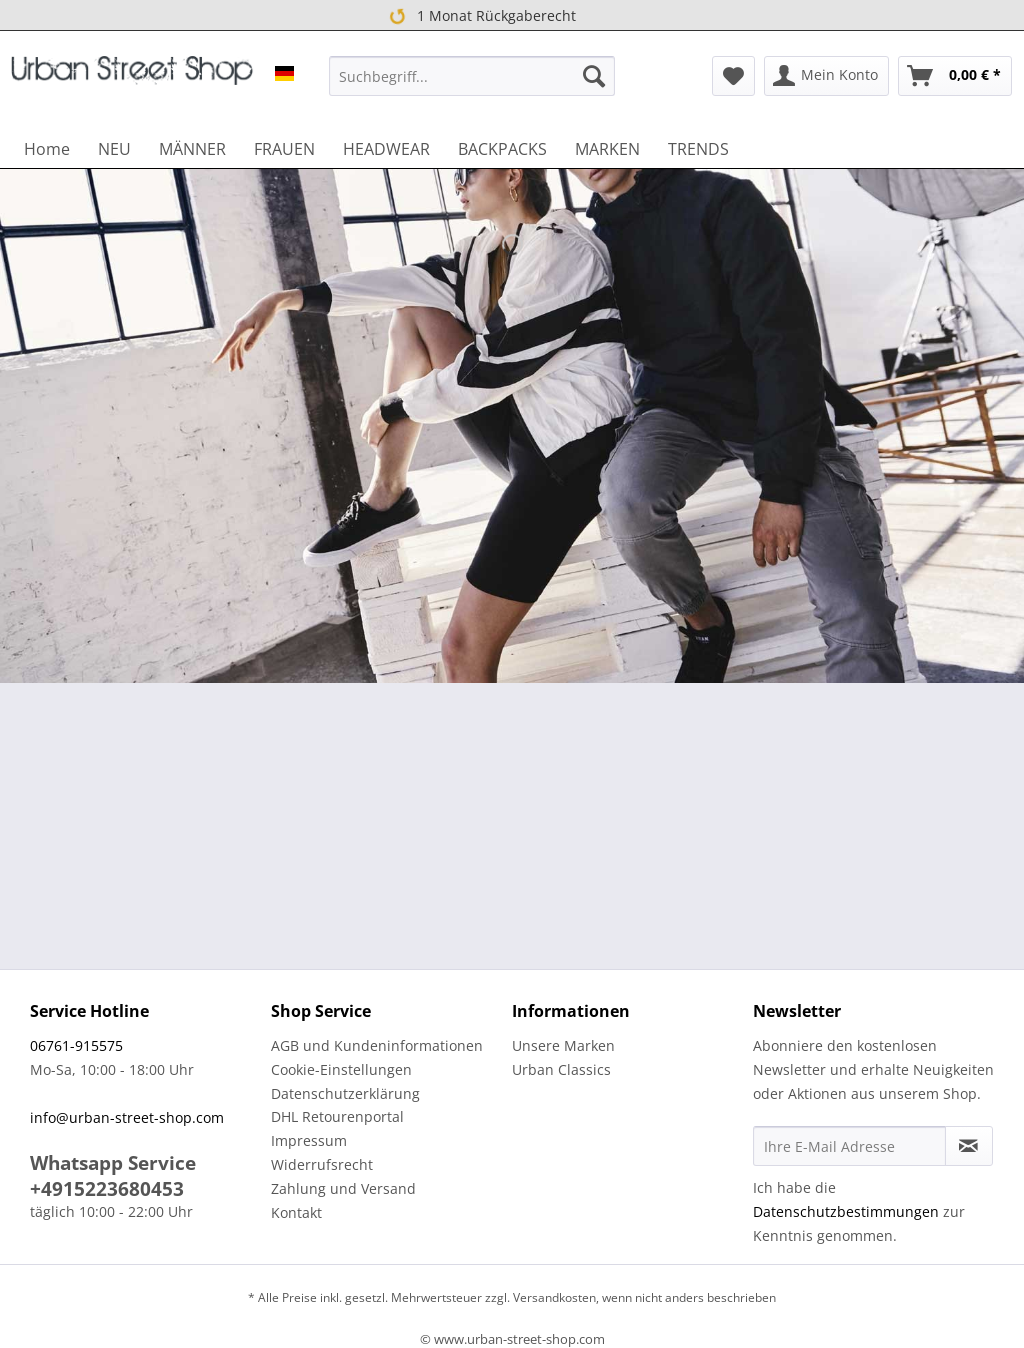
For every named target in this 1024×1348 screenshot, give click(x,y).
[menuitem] (472, 76)
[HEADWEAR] (386, 149)
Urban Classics (561, 1069)
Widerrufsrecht (322, 1164)
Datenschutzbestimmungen (846, 1211)
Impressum (309, 1140)
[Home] (47, 149)
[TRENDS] (698, 149)
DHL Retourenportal (337, 1116)
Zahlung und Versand (343, 1188)
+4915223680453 (107, 1189)
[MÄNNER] (192, 149)
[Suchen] (594, 76)
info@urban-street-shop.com (127, 1117)
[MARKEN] (607, 149)
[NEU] (114, 149)
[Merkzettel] (733, 76)
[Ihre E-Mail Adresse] (849, 1146)
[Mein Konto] (826, 76)
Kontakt (296, 1212)
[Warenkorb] (955, 76)
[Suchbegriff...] (472, 76)
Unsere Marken (563, 1045)
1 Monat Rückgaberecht (480, 16)
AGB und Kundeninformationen (377, 1045)
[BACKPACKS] (502, 149)
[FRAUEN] (284, 149)
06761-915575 (76, 1045)
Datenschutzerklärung (345, 1093)
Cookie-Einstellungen (341, 1069)
